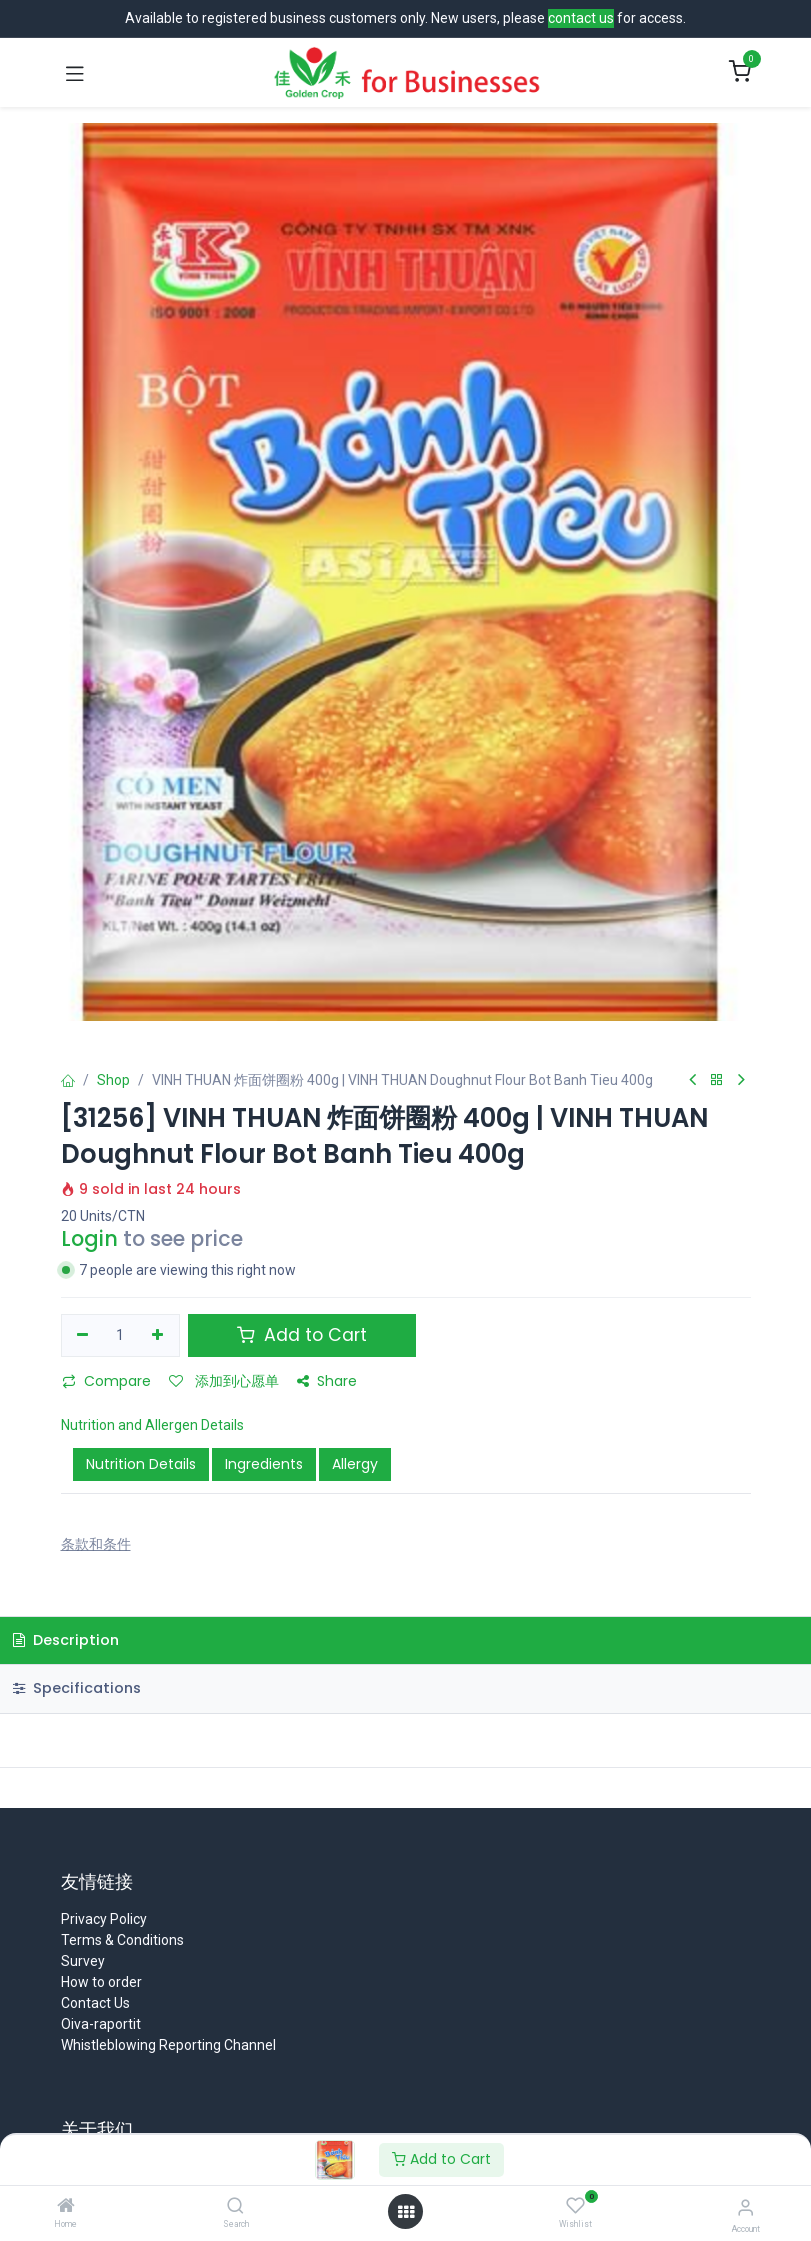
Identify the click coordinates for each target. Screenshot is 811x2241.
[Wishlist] (575, 2206)
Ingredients (264, 1464)
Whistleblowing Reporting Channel (168, 2045)
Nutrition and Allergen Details (152, 1425)
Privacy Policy (104, 1919)
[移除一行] (83, 1336)
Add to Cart (441, 2159)
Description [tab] (66, 1640)
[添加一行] (157, 1336)
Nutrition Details (141, 1464)
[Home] (66, 2207)
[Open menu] (406, 2212)
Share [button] (327, 1381)
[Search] (235, 2207)
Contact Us (95, 2003)
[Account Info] (745, 2207)
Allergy (355, 1464)
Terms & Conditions (122, 1940)
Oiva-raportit (101, 2024)
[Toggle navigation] (75, 73)
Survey (83, 1961)
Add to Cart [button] (302, 1335)
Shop (113, 1080)
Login (89, 1238)
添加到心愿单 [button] (224, 1381)
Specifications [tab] (77, 1688)
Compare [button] (106, 1381)
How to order (101, 1982)
